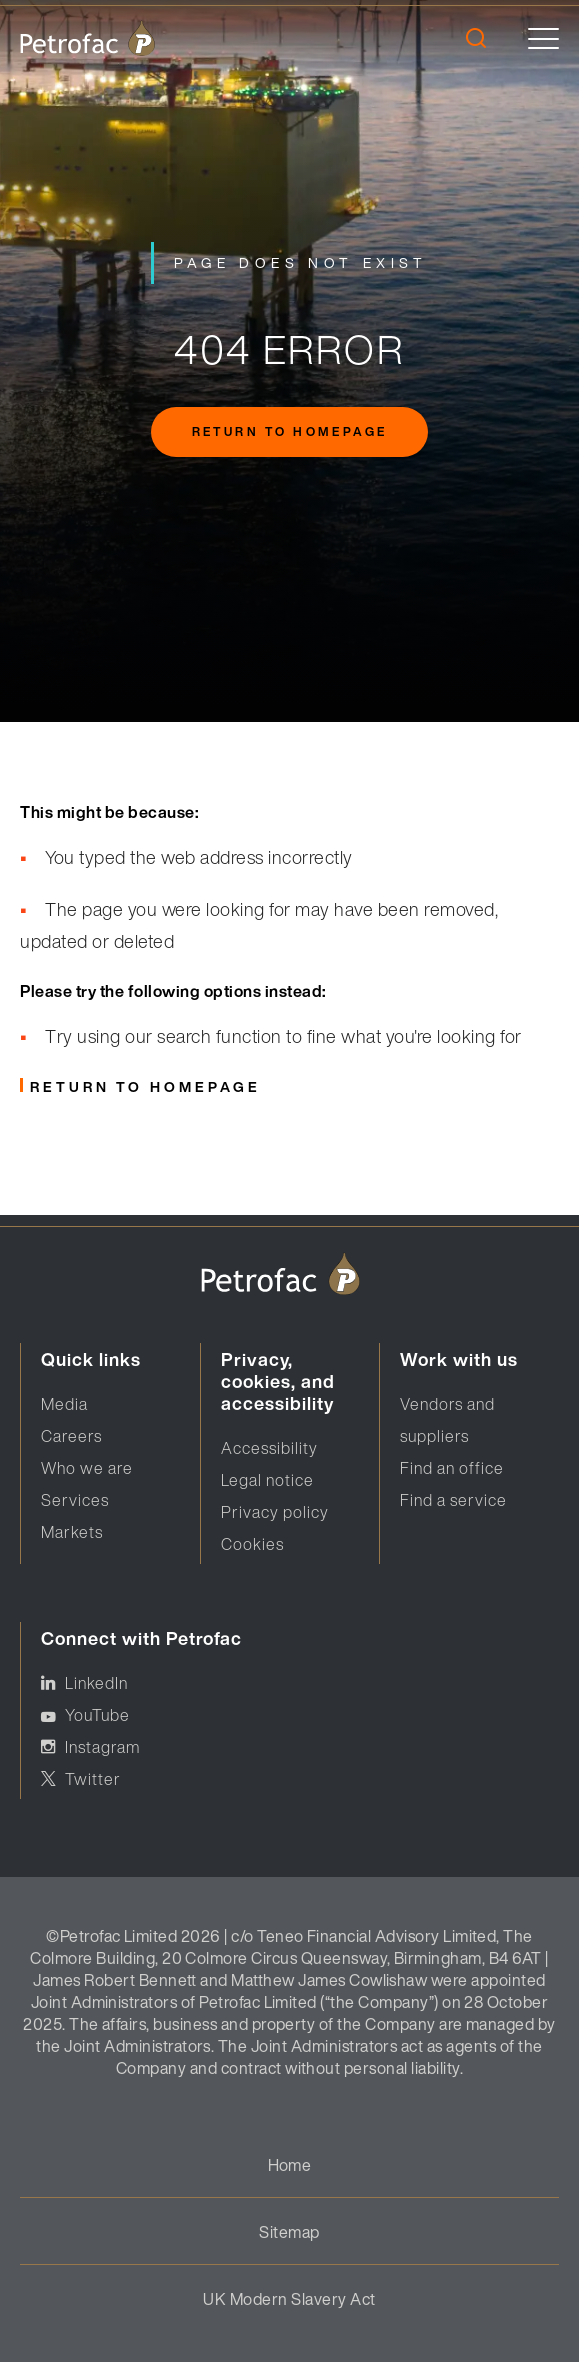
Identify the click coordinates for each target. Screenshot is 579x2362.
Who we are (87, 1468)
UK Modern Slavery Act (289, 2299)
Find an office (452, 1468)
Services (75, 1500)
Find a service (453, 1500)
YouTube (97, 1715)
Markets (72, 1532)
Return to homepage (289, 431)
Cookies (252, 1544)
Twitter (93, 1779)
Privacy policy (275, 1512)
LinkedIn (96, 1683)
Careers (71, 1436)
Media (64, 1404)
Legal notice (267, 1480)
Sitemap (289, 2232)
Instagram (102, 1747)
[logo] (87, 38)
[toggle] (543, 38)
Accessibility (269, 1448)
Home (290, 2165)
